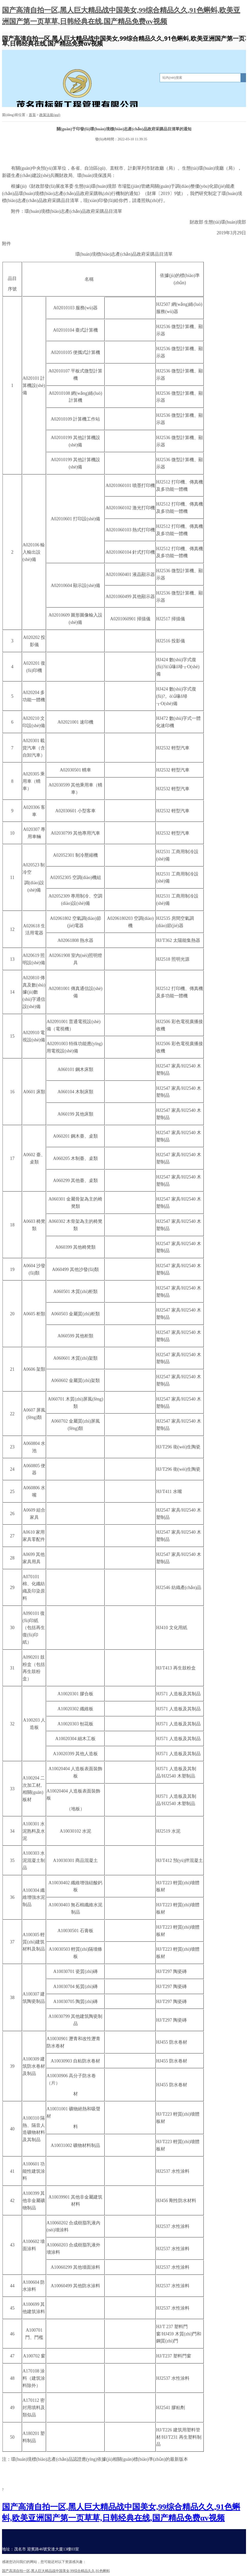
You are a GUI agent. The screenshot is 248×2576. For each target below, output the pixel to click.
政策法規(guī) (49, 115)
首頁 (32, 115)
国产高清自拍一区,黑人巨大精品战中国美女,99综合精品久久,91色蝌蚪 (56, 2571)
